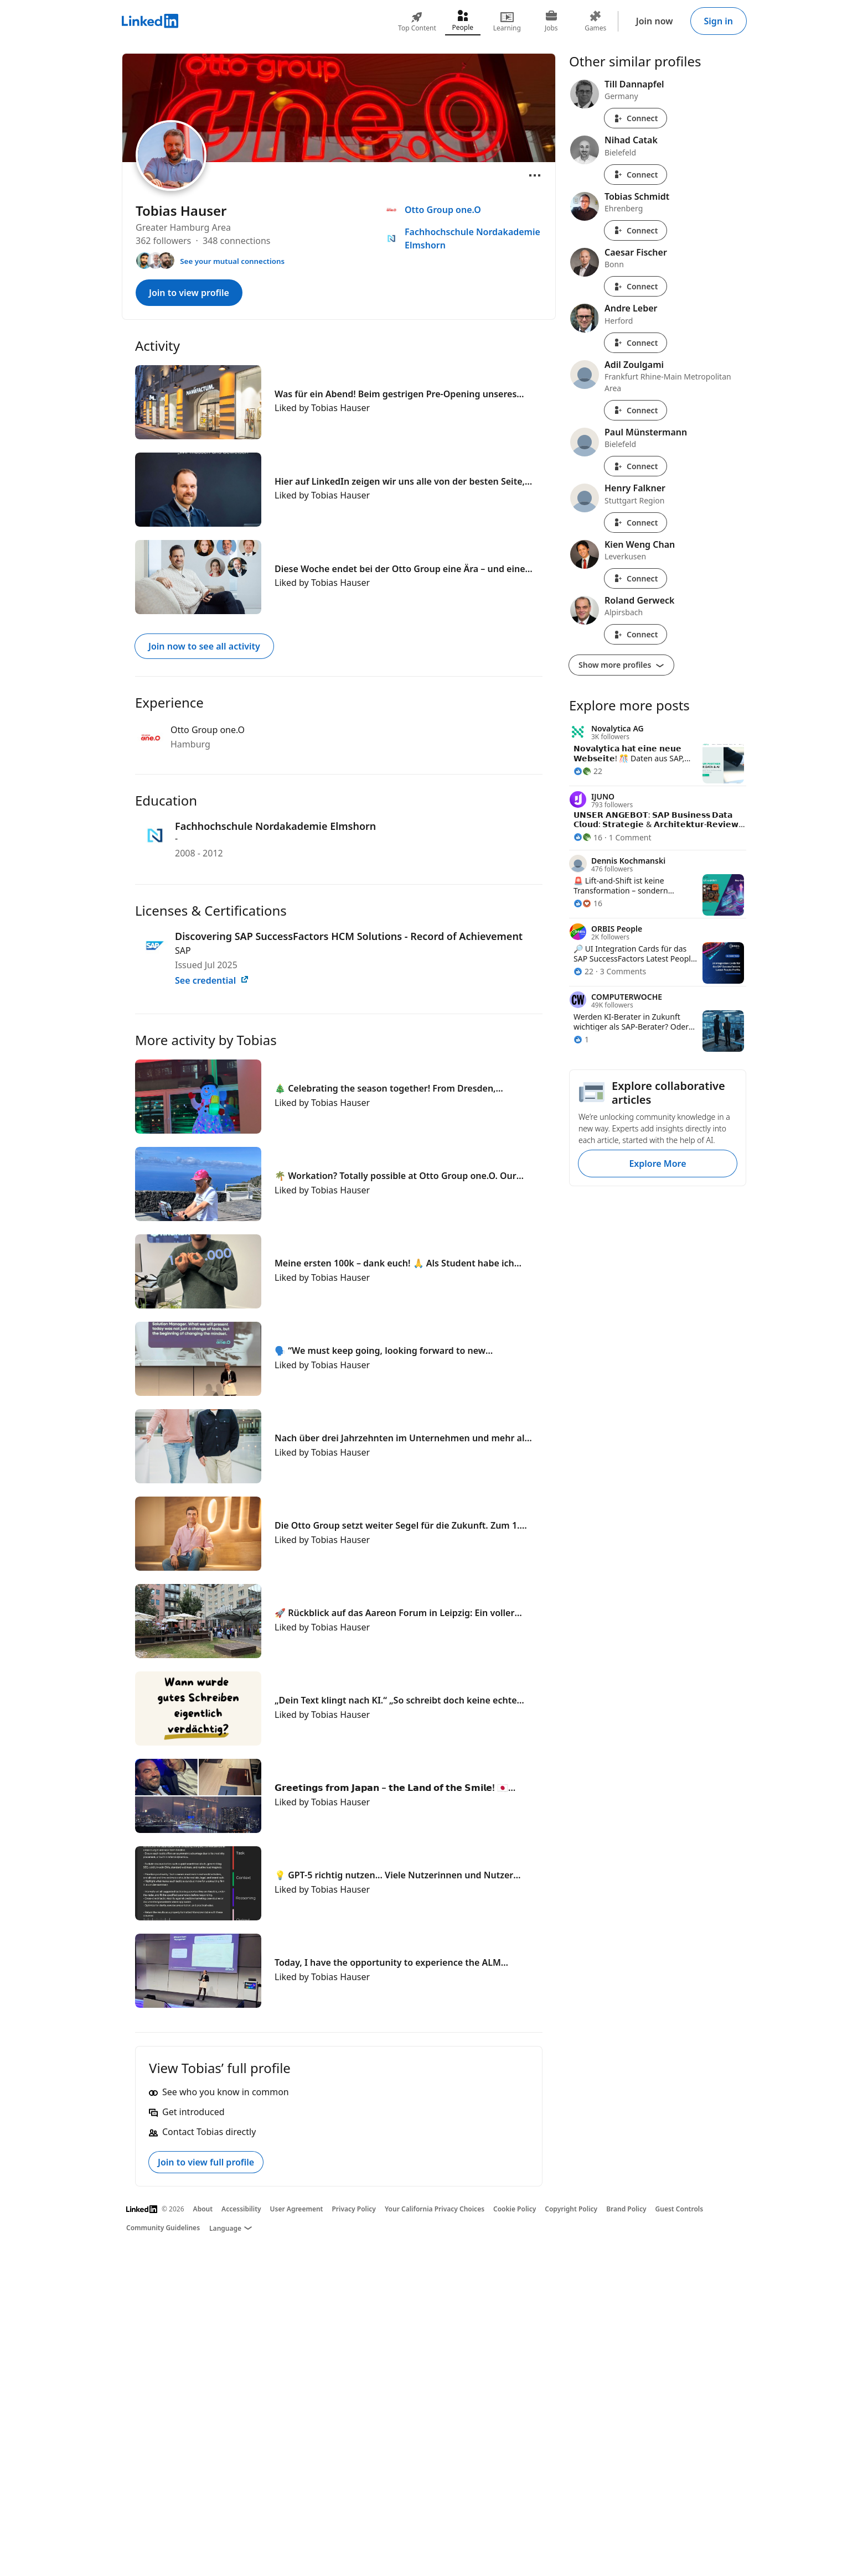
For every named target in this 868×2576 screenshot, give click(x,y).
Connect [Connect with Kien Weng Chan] (635, 578)
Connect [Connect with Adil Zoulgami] (635, 410)
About (203, 2209)
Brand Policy (626, 2209)
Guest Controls (679, 2209)
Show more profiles (621, 664)
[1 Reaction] (581, 1039)
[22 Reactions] (588, 771)
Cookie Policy (514, 2209)
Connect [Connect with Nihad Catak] (635, 174)
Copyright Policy (571, 2209)
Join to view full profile (206, 2162)
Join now (654, 21)
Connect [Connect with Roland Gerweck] (635, 634)
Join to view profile (189, 293)
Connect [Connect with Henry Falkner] (635, 522)
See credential (212, 980)
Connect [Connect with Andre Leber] (635, 342)
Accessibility (241, 2209)
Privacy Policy (353, 2209)
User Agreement (296, 2209)
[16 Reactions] (588, 837)
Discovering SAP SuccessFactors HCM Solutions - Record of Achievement (349, 936)
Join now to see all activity (204, 646)
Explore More (657, 1163)
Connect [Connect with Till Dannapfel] (635, 118)
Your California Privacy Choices (434, 2209)
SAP (183, 950)
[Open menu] (534, 175)
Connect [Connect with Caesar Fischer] (635, 286)
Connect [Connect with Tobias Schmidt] (635, 230)
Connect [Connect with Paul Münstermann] (635, 466)
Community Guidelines (163, 2227)
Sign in (718, 21)
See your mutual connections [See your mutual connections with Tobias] (232, 261)
